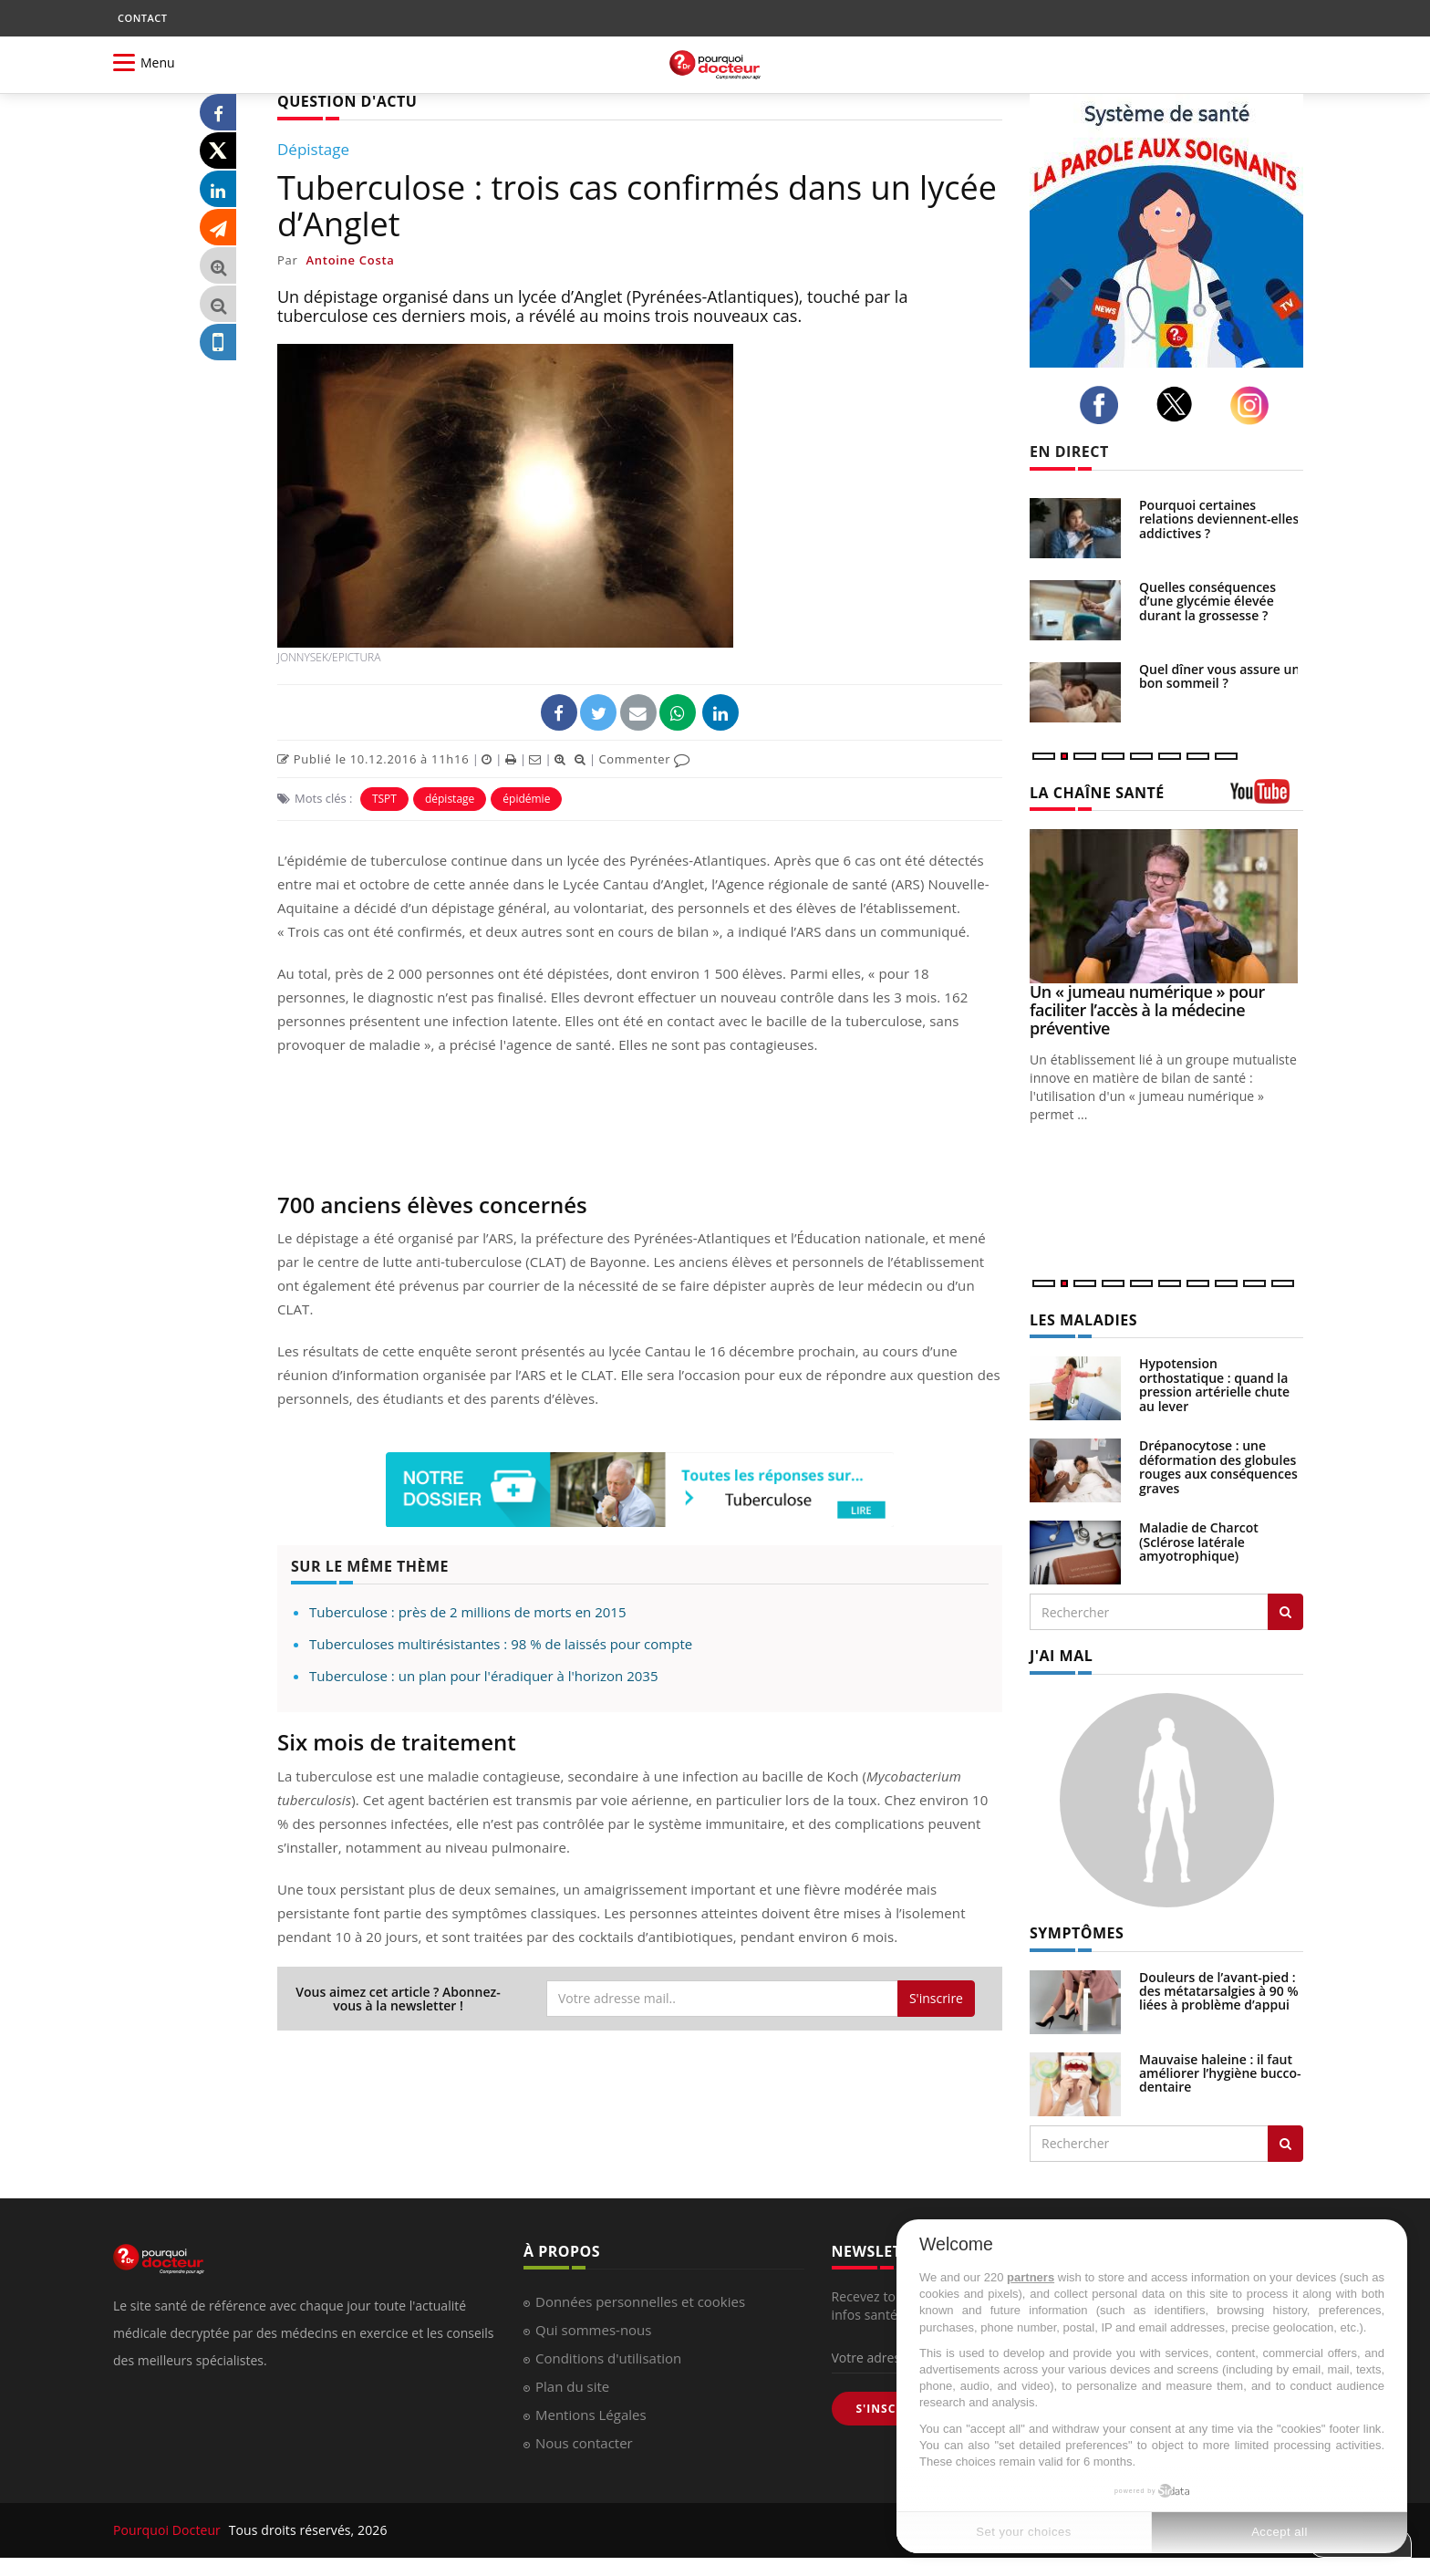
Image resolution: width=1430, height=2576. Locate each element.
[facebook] (1104, 405)
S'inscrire (936, 1998)
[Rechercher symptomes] (1285, 2143)
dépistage (449, 798)
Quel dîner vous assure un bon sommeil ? (1219, 675)
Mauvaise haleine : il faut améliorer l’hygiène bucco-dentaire (1220, 2073)
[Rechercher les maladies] (1285, 1612)
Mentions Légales (591, 2414)
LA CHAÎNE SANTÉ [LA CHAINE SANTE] (1097, 793)
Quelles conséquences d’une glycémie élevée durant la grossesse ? (1207, 601)
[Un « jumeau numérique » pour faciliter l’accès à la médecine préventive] (1166, 906)
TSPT (384, 798)
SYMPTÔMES (1077, 1933)
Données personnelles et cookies (640, 2301)
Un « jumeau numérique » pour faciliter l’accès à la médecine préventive (1147, 1010)
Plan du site (572, 2386)
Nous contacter (584, 2443)
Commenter (644, 759)
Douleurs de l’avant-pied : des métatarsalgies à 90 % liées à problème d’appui (1219, 1991)
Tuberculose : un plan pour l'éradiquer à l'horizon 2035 (483, 1676)
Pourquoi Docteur (168, 2530)
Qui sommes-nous (593, 2330)
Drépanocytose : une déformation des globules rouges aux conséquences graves (1218, 1466)
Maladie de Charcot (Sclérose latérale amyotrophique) (1199, 1541)
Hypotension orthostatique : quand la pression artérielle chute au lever (1214, 1384)
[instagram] (1254, 405)
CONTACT (142, 18)
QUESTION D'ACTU (347, 101)
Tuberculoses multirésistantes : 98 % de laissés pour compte (500, 1644)
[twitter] (1179, 404)
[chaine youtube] (1266, 797)
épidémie (526, 798)
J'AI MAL (1061, 1656)
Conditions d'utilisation (608, 2358)
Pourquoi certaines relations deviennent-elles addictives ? (1219, 519)
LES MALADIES (1083, 1320)
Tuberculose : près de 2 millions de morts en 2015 (468, 1612)
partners (1030, 2277)
